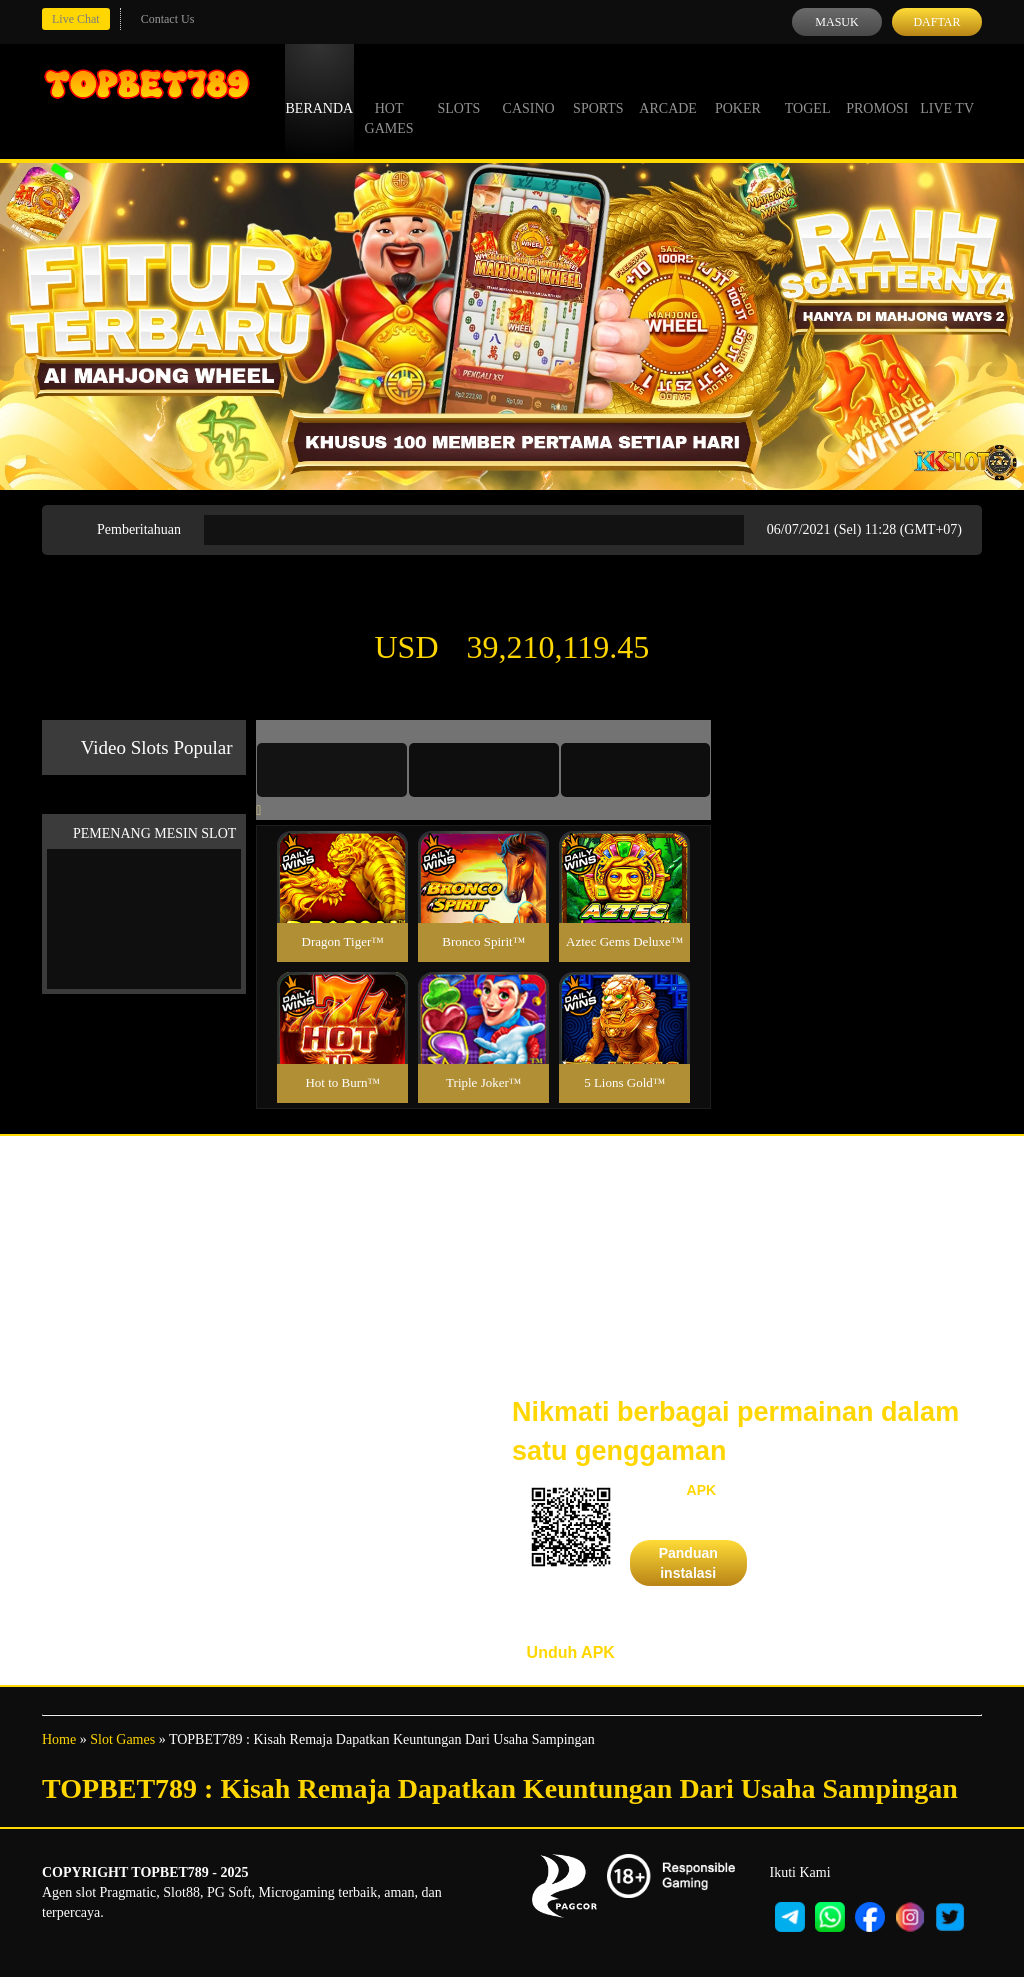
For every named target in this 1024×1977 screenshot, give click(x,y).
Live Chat (76, 19)
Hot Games (389, 100)
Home (59, 1739)
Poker (738, 90)
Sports (598, 90)
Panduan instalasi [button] (688, 1563)
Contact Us (168, 19)
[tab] (332, 770)
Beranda (320, 90)
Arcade (668, 90)
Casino (529, 90)
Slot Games (122, 1739)
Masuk (836, 22)
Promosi (877, 90)
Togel (808, 90)
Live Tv (947, 90)
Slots (458, 90)
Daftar (936, 22)
